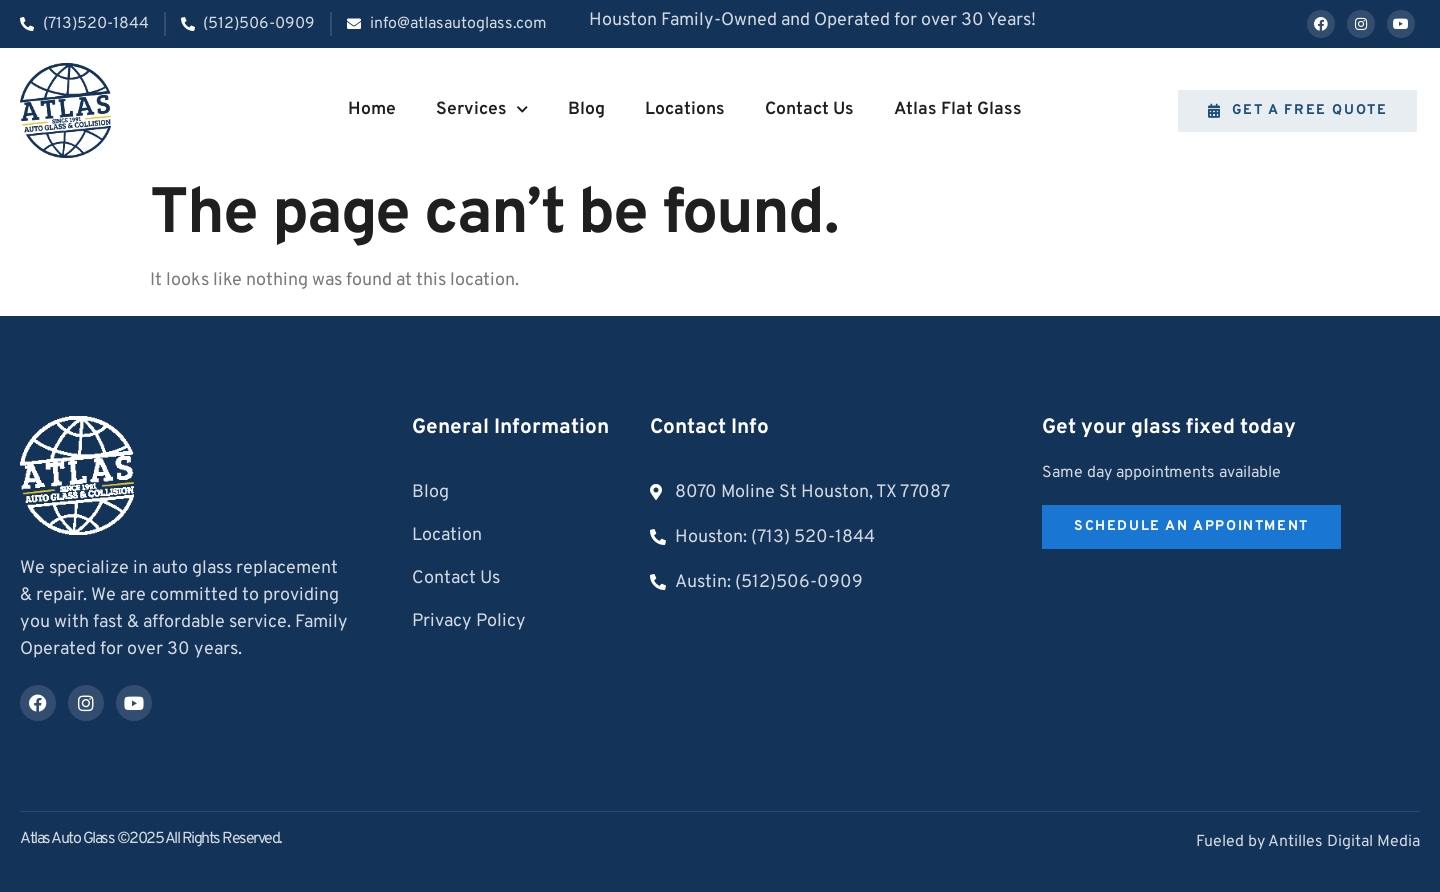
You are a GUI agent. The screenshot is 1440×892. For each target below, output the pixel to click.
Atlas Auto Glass (67, 839)
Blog (586, 109)
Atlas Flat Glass (958, 109)
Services (482, 110)
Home (372, 109)
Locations (685, 109)
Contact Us (809, 109)
